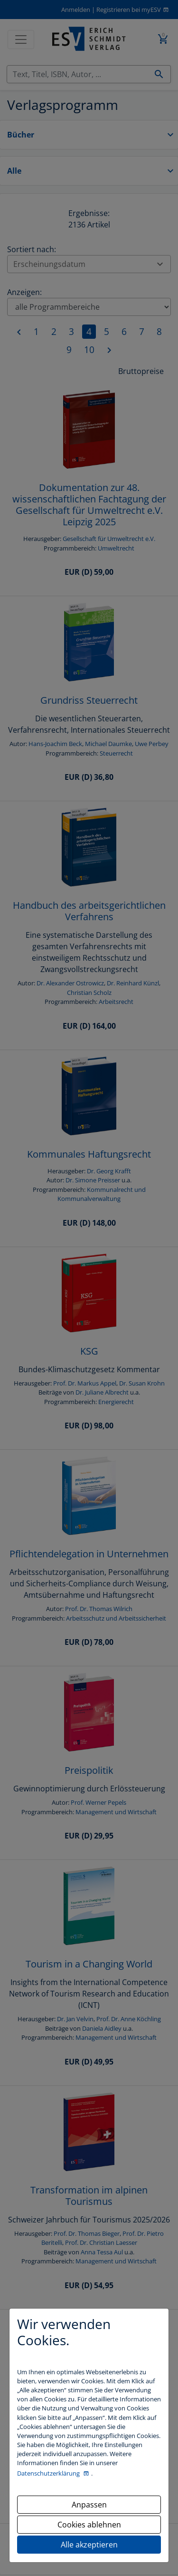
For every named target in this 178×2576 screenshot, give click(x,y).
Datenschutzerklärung (49, 2473)
